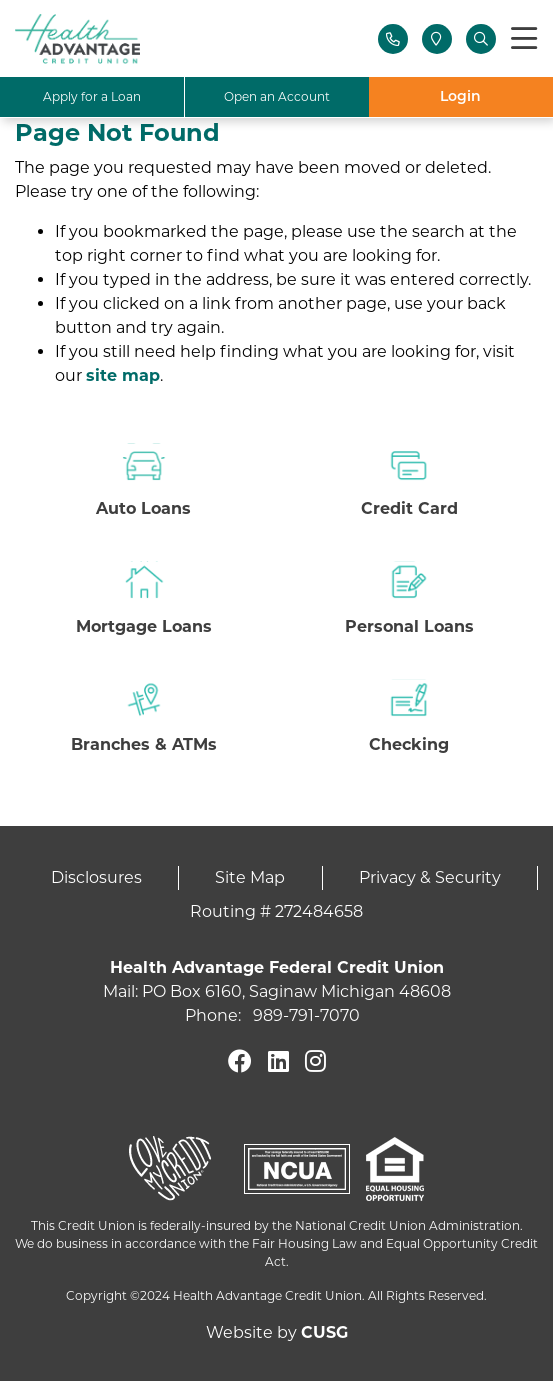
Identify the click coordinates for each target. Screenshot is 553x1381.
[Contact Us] (393, 39)
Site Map (250, 877)
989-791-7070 (306, 1015)
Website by (277, 1332)
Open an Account (277, 96)
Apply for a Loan (92, 96)
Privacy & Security (430, 877)
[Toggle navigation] (524, 39)
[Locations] (437, 39)
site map (123, 375)
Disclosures (96, 877)
